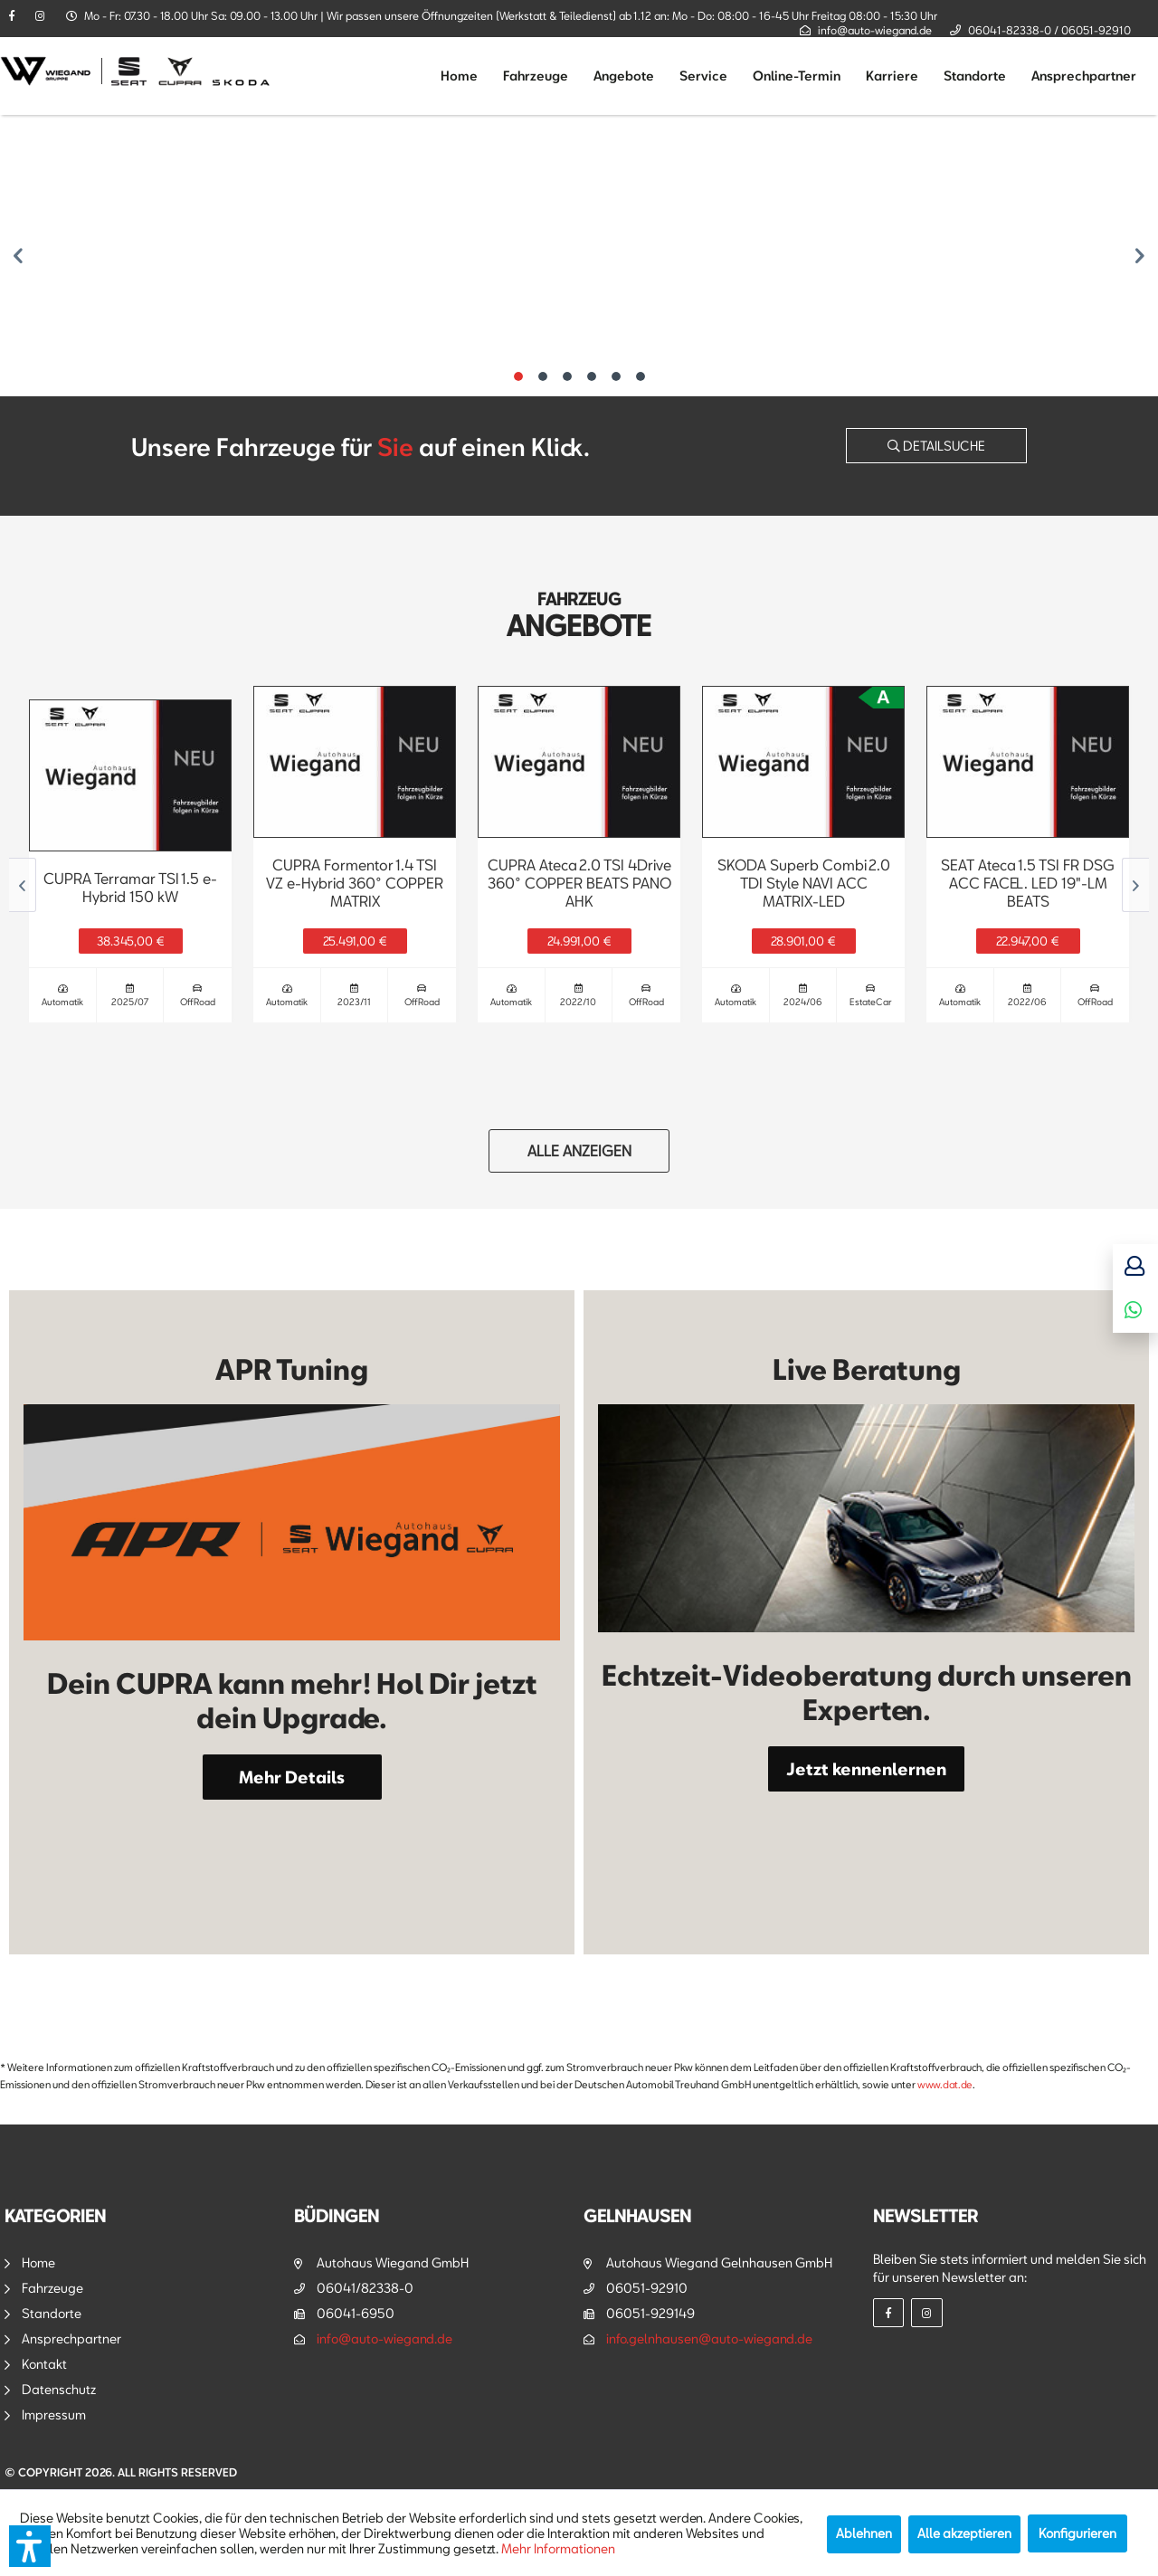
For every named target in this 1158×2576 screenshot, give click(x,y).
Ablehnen (864, 2533)
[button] (30, 2546)
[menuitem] (459, 76)
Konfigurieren (1077, 2533)
